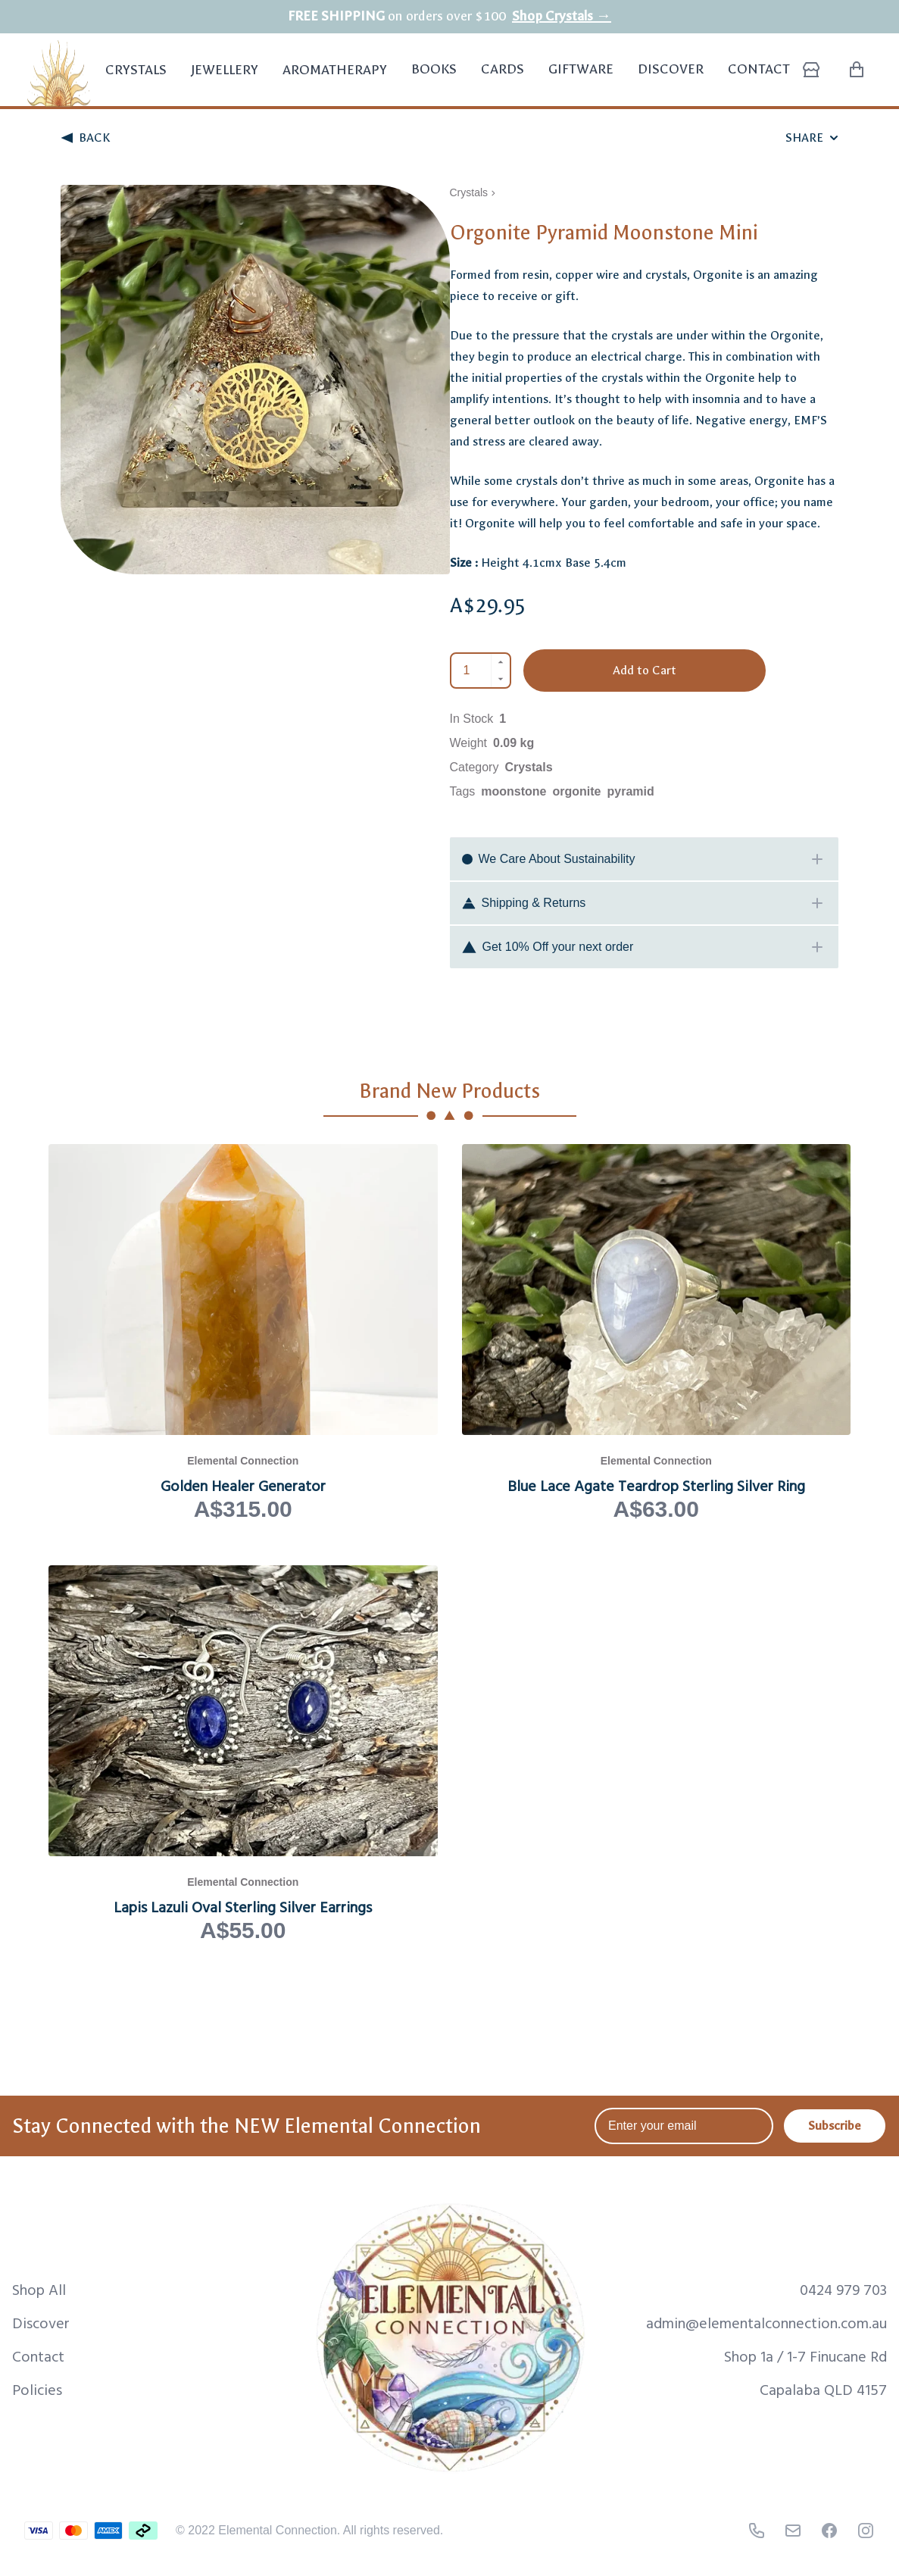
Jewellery (224, 78)
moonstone (513, 791)
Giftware (580, 69)
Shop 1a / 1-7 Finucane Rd (805, 2355)
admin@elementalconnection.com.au (766, 2322)
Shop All (39, 2288)
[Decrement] (501, 679)
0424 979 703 (843, 2288)
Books (434, 69)
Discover (671, 69)
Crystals (136, 78)
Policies (37, 2388)
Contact (759, 69)
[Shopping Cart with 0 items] (856, 70)
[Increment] (501, 662)
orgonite (577, 791)
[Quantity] (471, 670)
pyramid (630, 791)
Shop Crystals (561, 16)
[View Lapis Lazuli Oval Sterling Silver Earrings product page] (243, 1754)
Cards (502, 69)
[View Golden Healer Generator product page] (243, 1333)
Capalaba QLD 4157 (823, 2388)
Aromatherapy (334, 78)
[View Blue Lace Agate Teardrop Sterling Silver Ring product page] (656, 1333)
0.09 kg (513, 742)
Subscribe (834, 2125)
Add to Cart (644, 670)
